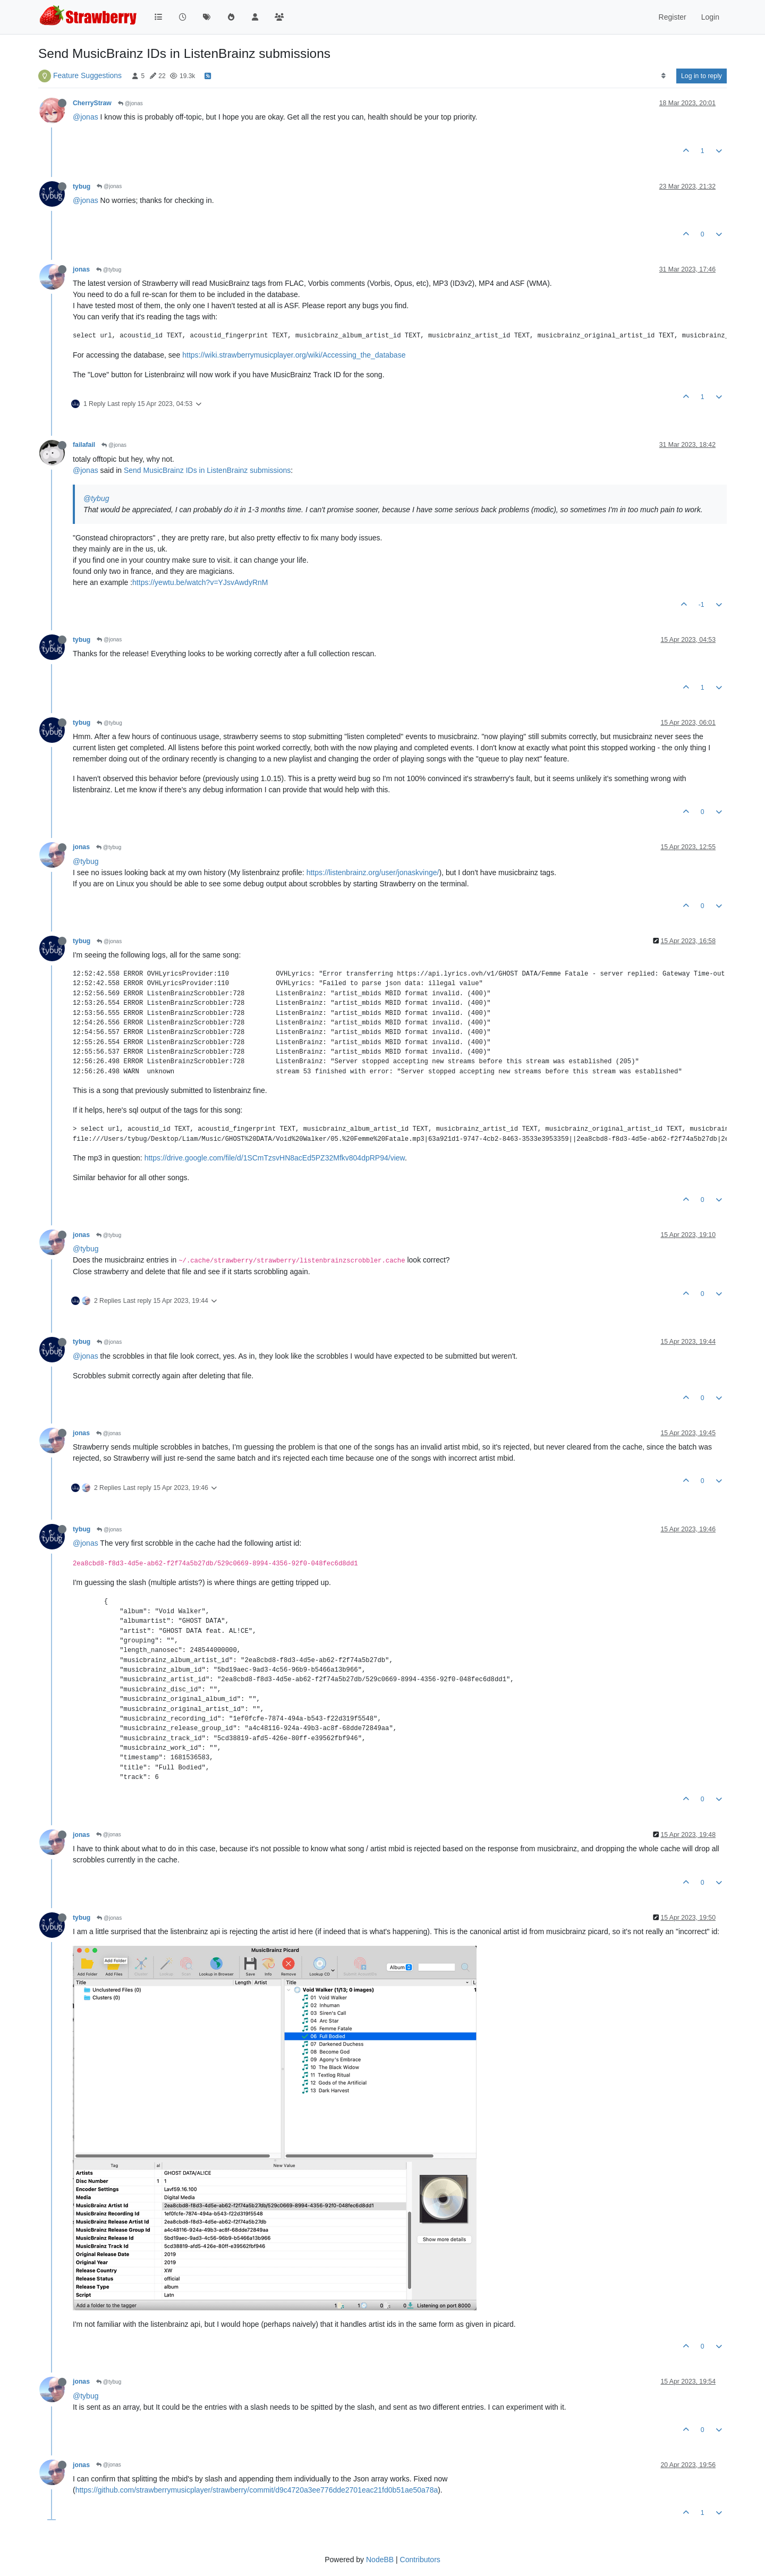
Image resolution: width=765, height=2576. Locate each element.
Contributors (420, 2559)
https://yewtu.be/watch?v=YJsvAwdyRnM (200, 582)
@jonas (130, 103)
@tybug (108, 270)
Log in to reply (701, 76)
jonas (81, 269)
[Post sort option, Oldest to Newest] (663, 76)
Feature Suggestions (87, 75)
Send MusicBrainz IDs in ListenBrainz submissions (207, 470)
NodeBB (380, 2559)
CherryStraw (92, 103)
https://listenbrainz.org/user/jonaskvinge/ (373, 872)
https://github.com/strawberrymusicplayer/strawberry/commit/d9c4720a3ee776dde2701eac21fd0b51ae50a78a (256, 2490)
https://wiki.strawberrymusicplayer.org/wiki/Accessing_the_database (293, 355)
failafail (84, 444)
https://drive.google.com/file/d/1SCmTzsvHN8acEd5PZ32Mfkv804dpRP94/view (274, 1158)
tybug (81, 186)
